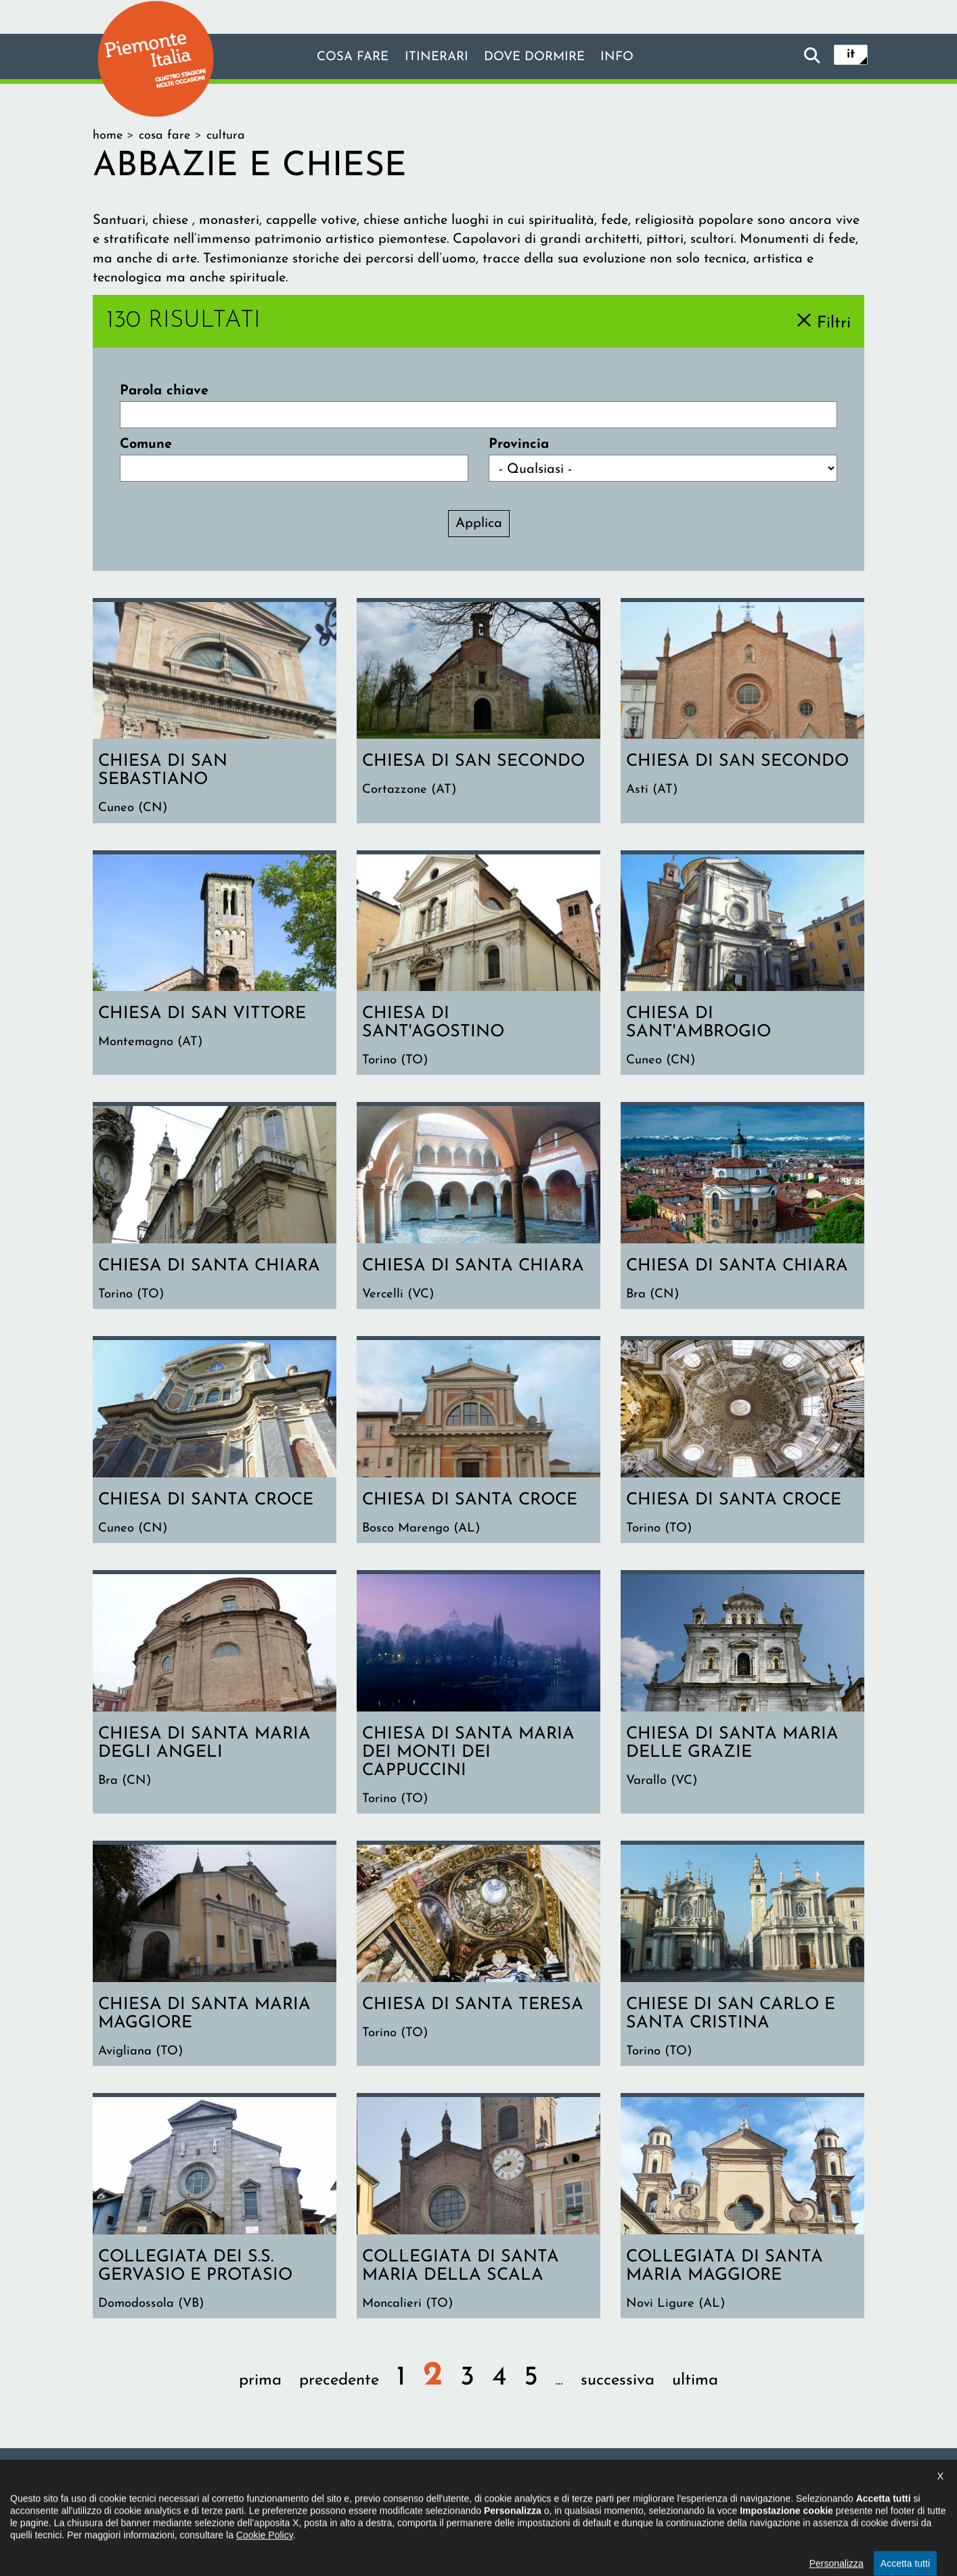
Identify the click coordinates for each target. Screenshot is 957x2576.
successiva (617, 2391)
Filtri (834, 322)
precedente (339, 2391)
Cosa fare (345, 57)
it (850, 55)
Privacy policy (534, 2492)
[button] (27, 2551)
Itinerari (434, 57)
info (626, 57)
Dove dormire (538, 57)
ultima (695, 2391)
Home (108, 135)
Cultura (225, 135)
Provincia (519, 444)
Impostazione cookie (643, 2492)
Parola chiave (164, 391)
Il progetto (282, 2492)
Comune (146, 444)
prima (260, 2391)
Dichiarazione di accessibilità (405, 2492)
